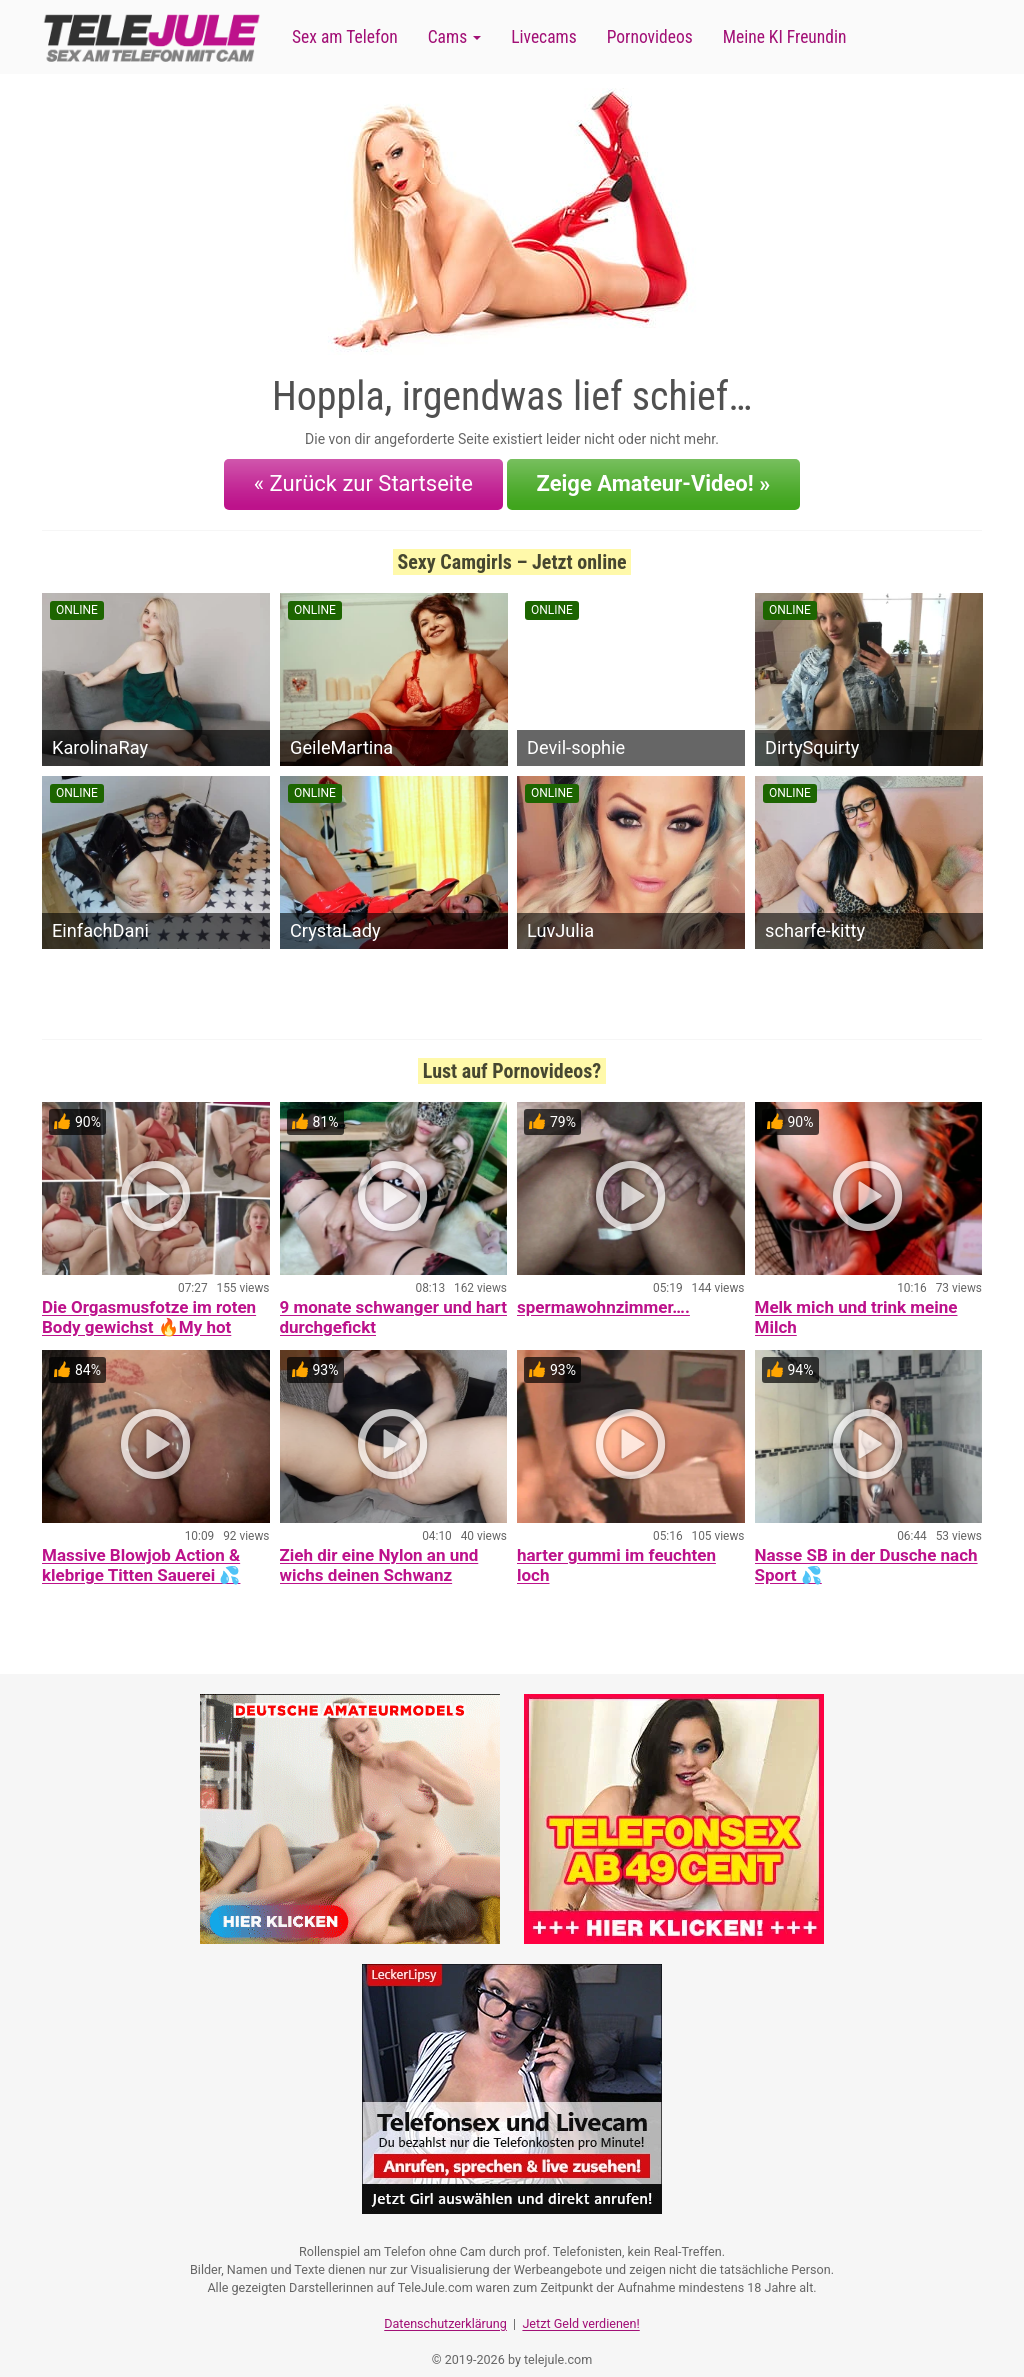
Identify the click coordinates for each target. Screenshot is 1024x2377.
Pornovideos (650, 37)
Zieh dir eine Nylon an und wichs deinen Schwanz (379, 1552)
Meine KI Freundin (785, 37)
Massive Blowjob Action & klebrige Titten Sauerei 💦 (141, 1552)
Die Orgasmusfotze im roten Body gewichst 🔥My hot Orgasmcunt (149, 1314)
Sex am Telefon (345, 37)
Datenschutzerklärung (445, 2302)
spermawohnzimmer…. (603, 1294)
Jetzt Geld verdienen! (580, 2302)
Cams (454, 37)
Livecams (544, 37)
